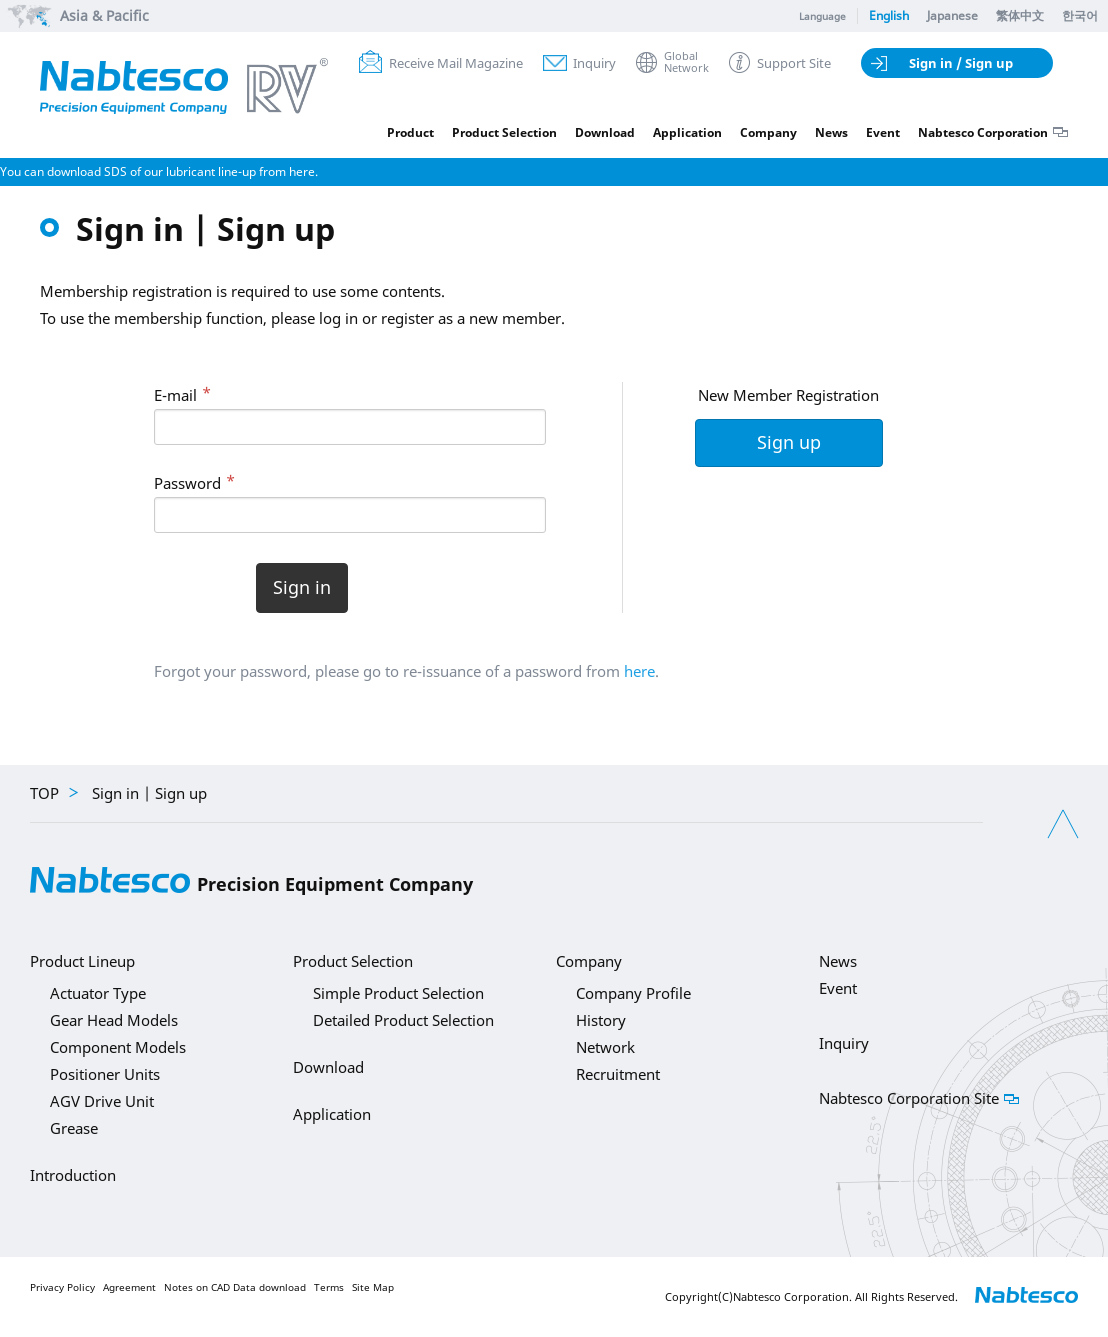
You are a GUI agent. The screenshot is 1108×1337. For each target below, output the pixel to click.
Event (883, 132)
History (601, 1020)
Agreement (129, 1287)
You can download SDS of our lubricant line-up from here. (159, 171)
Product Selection (504, 132)
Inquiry (594, 63)
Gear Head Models (114, 1020)
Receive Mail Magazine (456, 63)
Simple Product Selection (398, 993)
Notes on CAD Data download (235, 1287)
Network (605, 1047)
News (831, 132)
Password (187, 483)
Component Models (118, 1047)
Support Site (794, 63)
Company (768, 132)
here (639, 671)
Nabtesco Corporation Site (909, 1098)
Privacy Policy (62, 1287)
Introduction (73, 1175)
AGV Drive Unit (102, 1101)
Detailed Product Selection (403, 1020)
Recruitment (618, 1074)
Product (410, 132)
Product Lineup (82, 961)
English (889, 15)
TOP (44, 793)
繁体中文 (1020, 15)
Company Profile (633, 993)
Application (687, 132)
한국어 (1080, 15)
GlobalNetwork (686, 62)
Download (605, 132)
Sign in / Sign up (961, 63)
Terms (329, 1287)
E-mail (175, 395)
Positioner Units (105, 1074)
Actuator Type (98, 993)
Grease (74, 1128)
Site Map (373, 1287)
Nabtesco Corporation (983, 132)
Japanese (952, 15)
